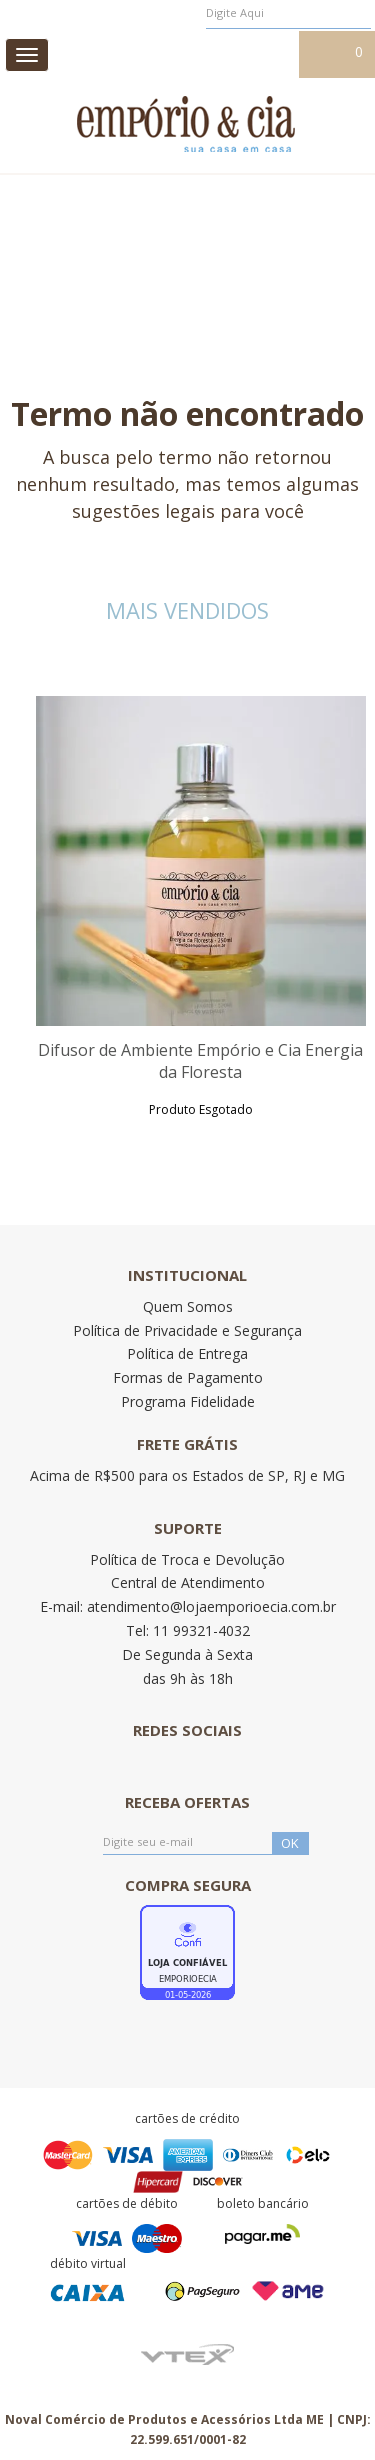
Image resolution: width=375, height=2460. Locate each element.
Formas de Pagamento (188, 1377)
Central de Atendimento (188, 1582)
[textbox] (288, 13)
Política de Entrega (187, 1353)
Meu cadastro (249, 53)
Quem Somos (188, 1306)
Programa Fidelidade (188, 1401)
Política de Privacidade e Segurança (187, 1330)
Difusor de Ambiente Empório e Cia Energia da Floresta (200, 1061)
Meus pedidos (149, 53)
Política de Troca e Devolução (187, 1559)
